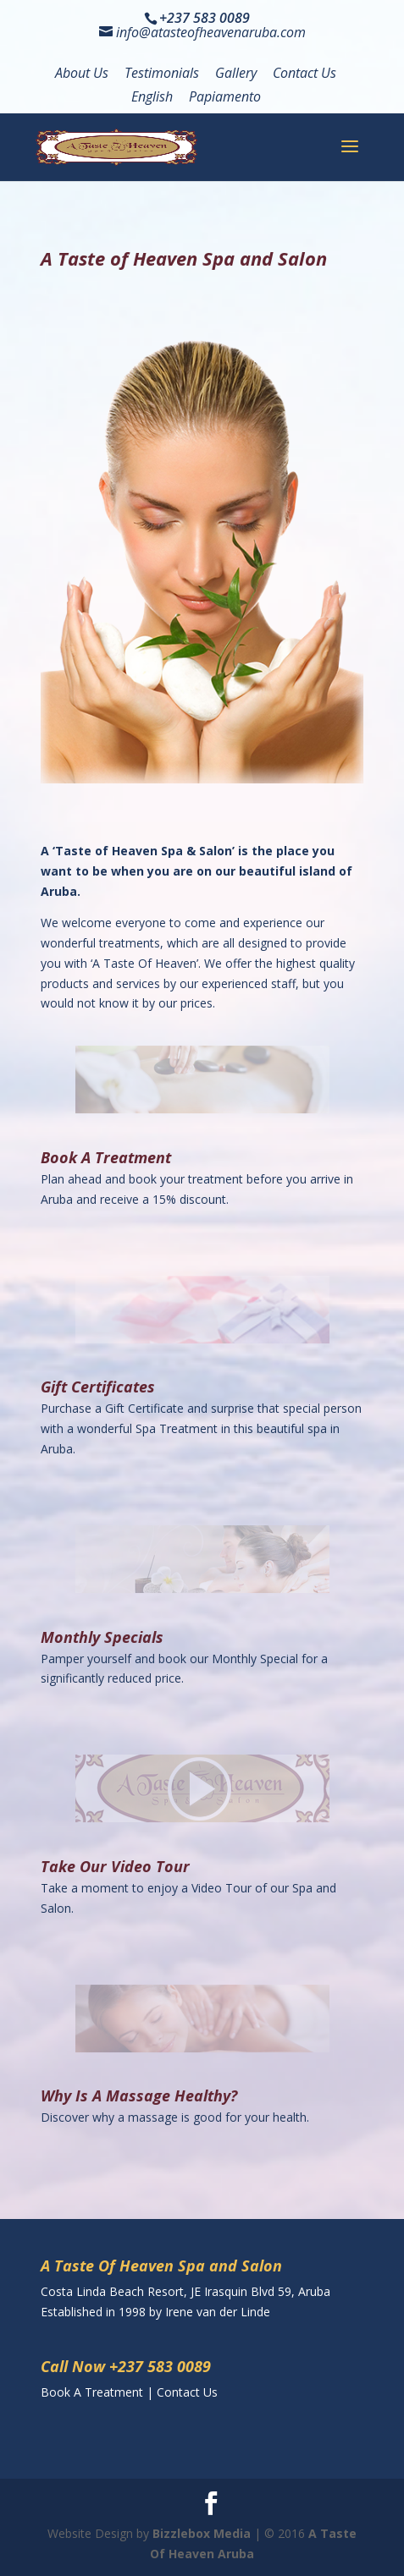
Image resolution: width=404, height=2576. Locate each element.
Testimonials (162, 74)
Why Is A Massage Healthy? (139, 2095)
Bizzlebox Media (201, 2533)
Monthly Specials (102, 1637)
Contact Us (304, 74)
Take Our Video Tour (115, 1866)
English (152, 98)
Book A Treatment (106, 1157)
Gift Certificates (98, 1386)
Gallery (236, 74)
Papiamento (225, 98)
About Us (81, 74)
